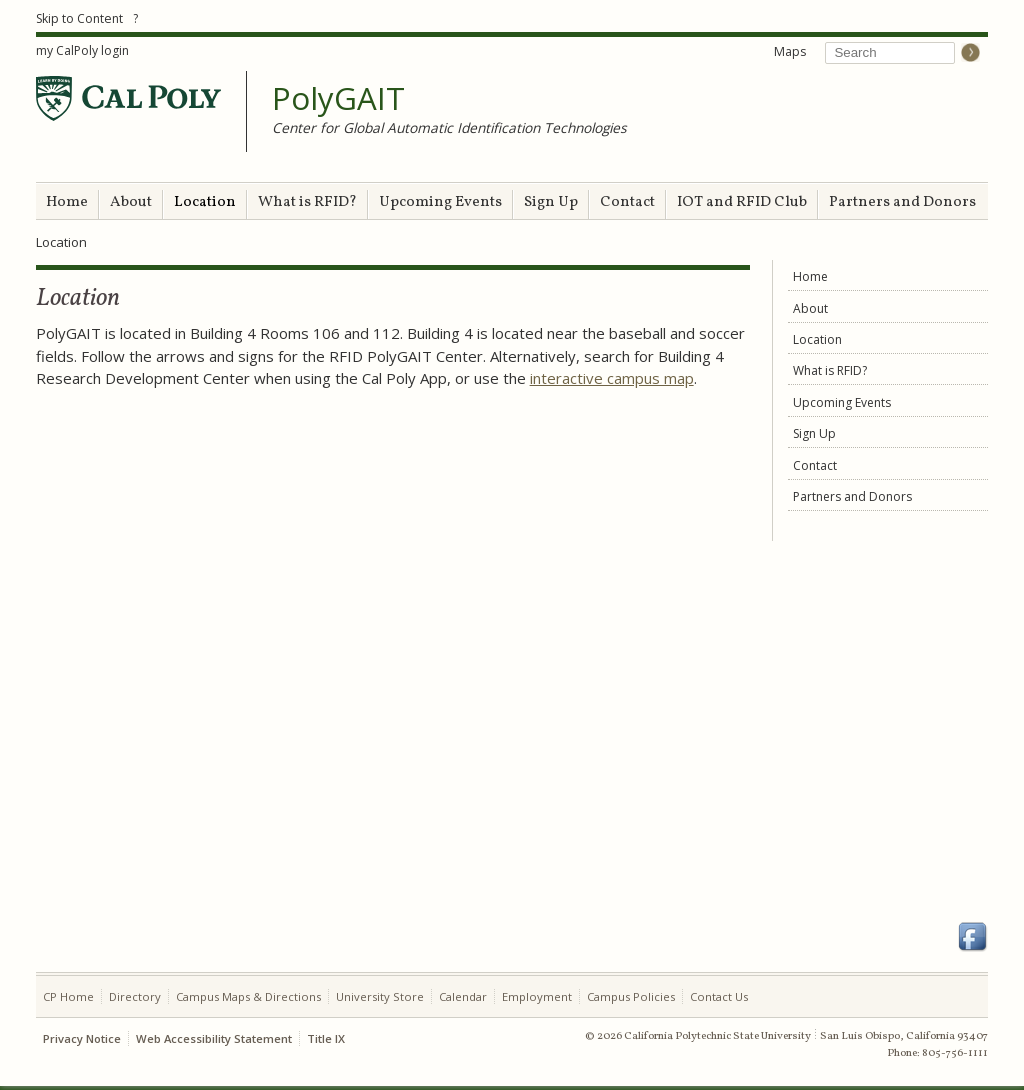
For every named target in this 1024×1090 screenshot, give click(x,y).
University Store (380, 996)
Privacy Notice (82, 1038)
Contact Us (719, 996)
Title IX (326, 1038)
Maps (790, 51)
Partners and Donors (902, 202)
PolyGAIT (338, 99)
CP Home (68, 996)
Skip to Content (79, 18)
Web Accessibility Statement (214, 1038)
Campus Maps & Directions (248, 996)
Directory (135, 996)
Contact (627, 202)
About (131, 202)
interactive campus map (612, 378)
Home (67, 202)
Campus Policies (631, 996)
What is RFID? (307, 202)
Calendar (463, 996)
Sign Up (551, 202)
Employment (537, 996)
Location (205, 202)
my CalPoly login (82, 50)
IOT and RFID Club (742, 202)
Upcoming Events (440, 202)
